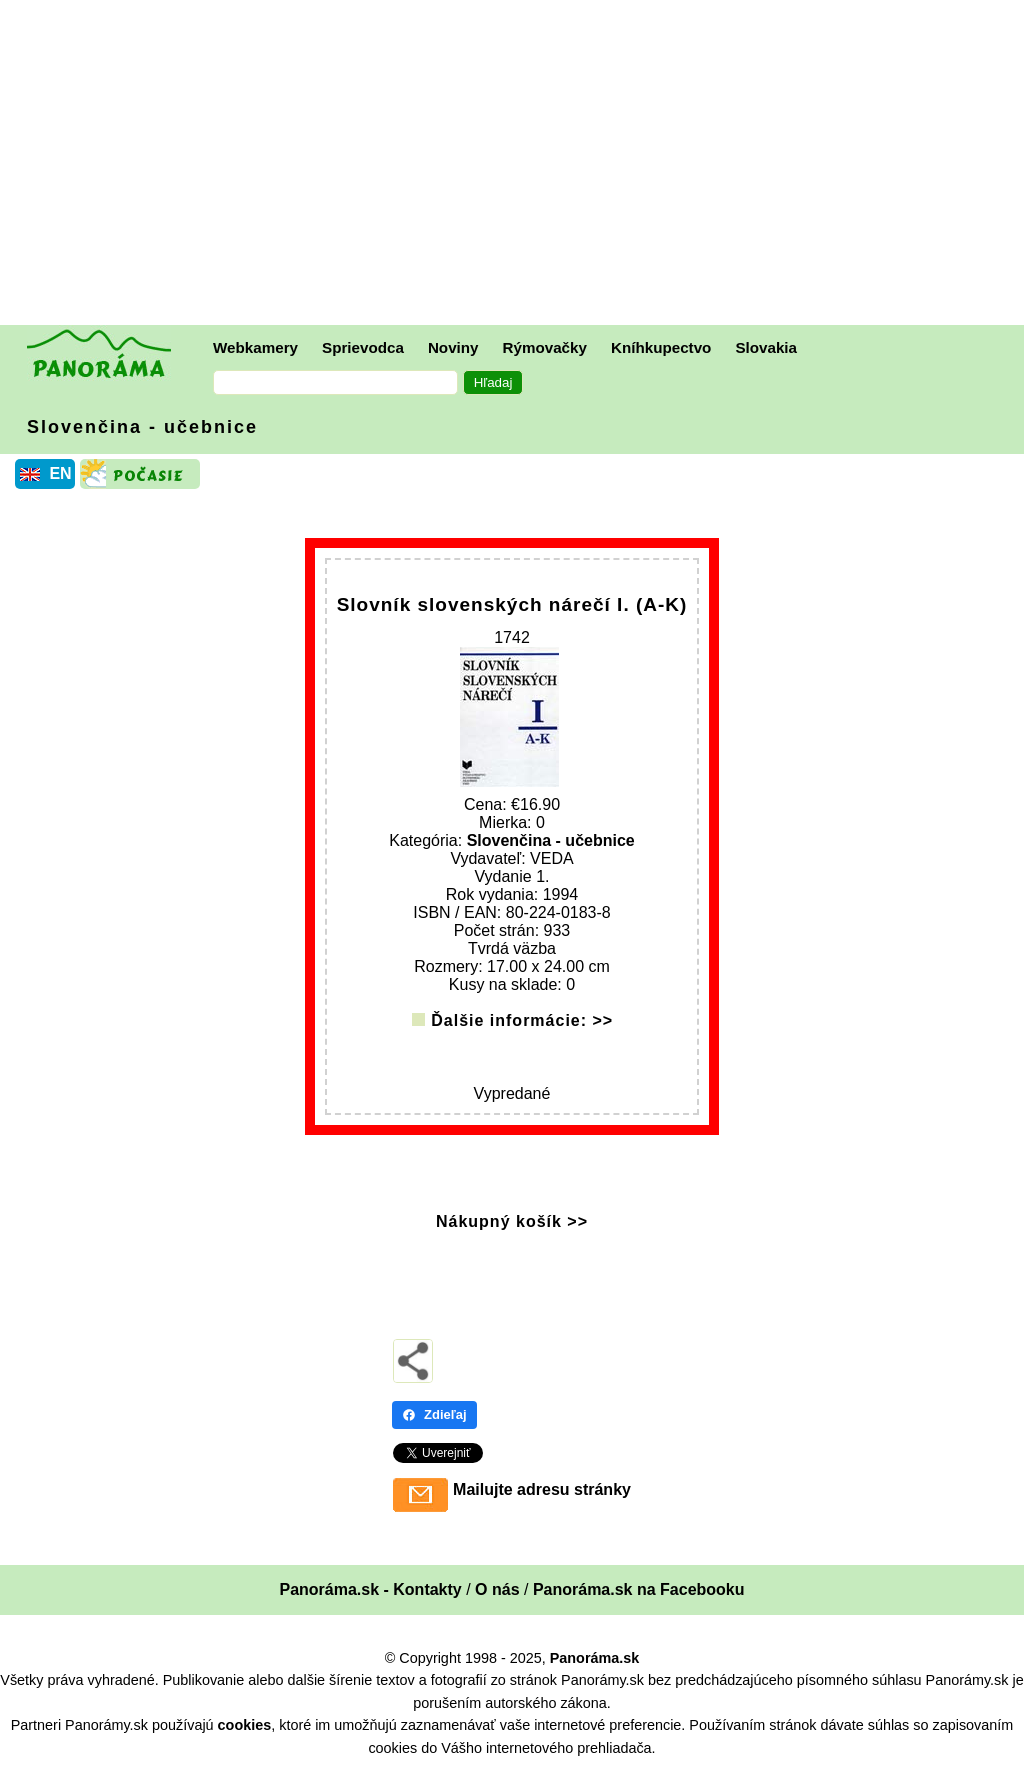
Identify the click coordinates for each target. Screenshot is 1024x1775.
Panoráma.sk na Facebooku (639, 1589)
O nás (497, 1589)
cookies (245, 1725)
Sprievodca (363, 347)
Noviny (453, 347)
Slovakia (766, 347)
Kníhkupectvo (661, 347)
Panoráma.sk (595, 1658)
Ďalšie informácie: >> (522, 1020)
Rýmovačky (545, 347)
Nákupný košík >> (512, 1221)
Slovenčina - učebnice (142, 427)
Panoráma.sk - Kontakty (370, 1589)
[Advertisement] (517, 165)
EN (60, 473)
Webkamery (255, 347)
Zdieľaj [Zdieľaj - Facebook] (434, 1414)
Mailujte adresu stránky (542, 1489)
